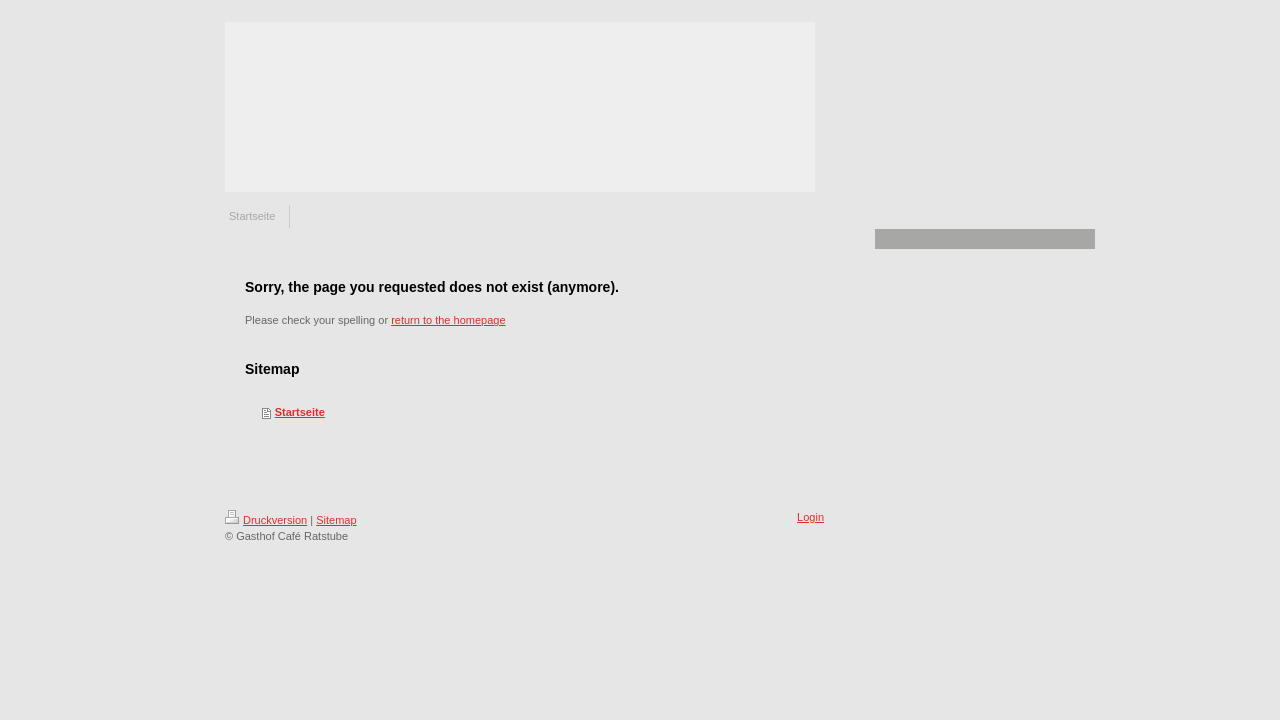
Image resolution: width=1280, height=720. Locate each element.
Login (810, 517)
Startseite (300, 412)
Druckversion (266, 520)
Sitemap (336, 520)
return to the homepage (448, 320)
